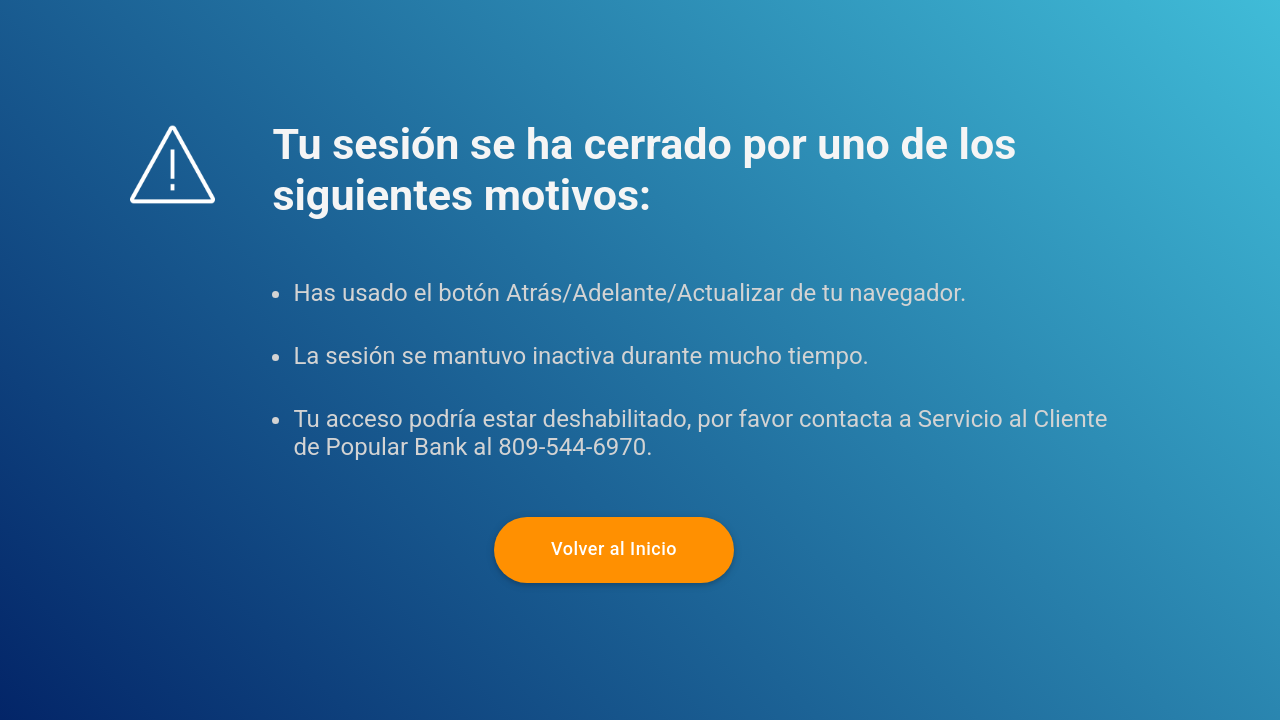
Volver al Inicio (614, 548)
